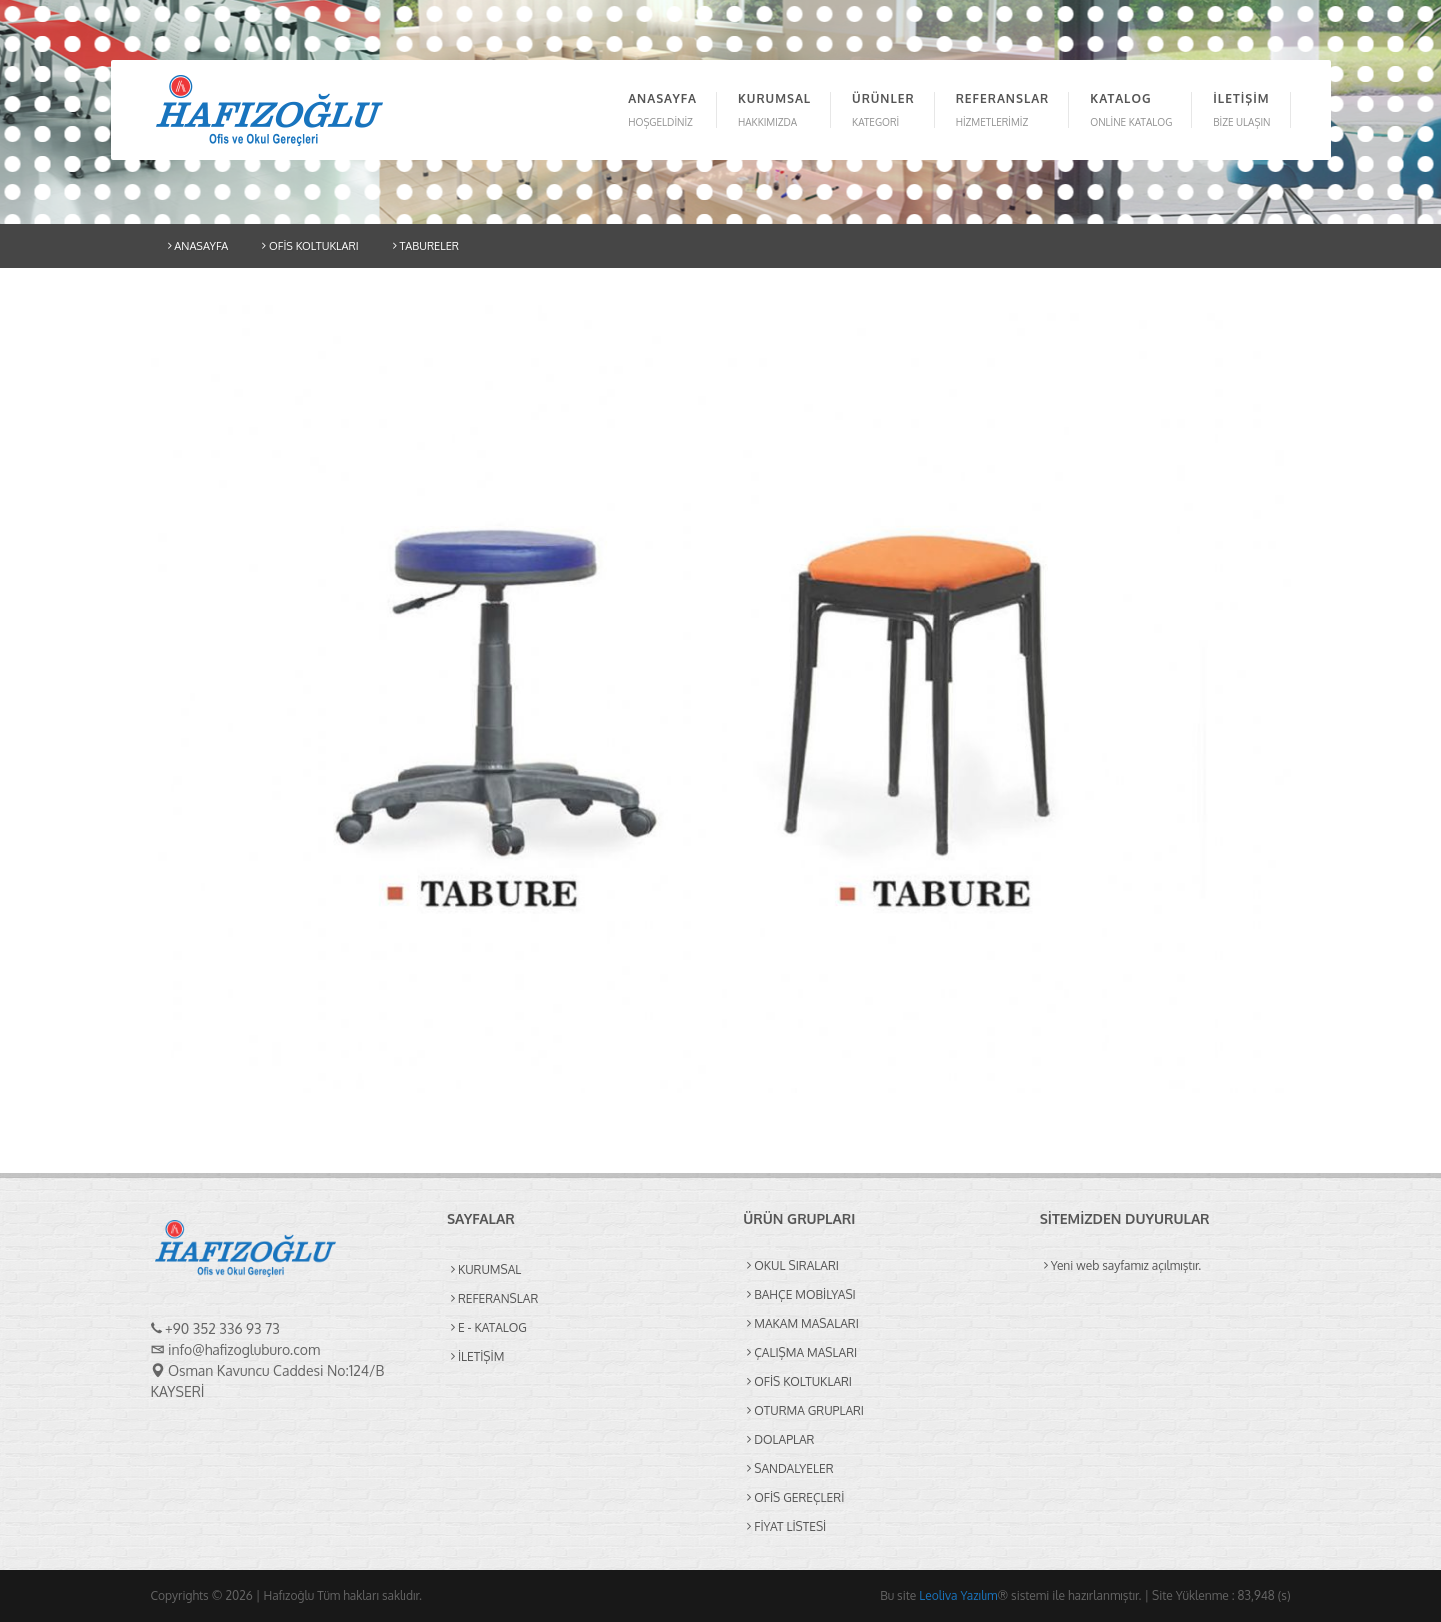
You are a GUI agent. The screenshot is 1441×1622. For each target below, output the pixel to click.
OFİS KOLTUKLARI (310, 246)
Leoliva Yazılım (958, 1595)
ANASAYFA (198, 246)
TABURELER (426, 246)
